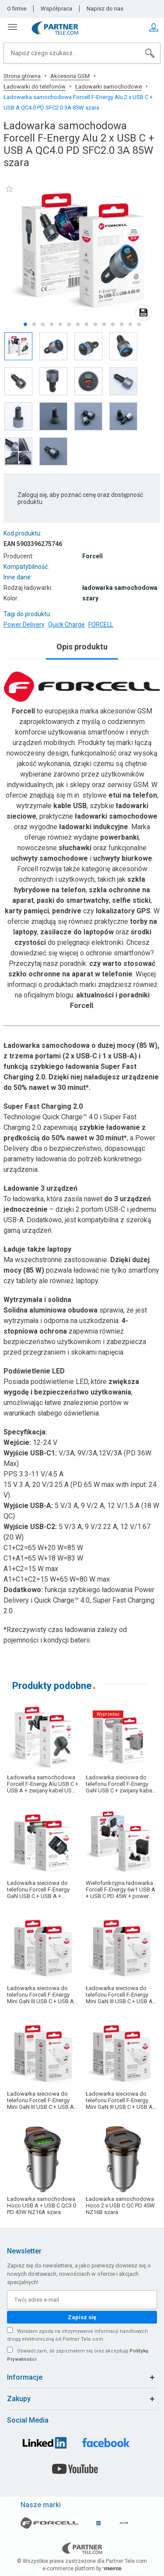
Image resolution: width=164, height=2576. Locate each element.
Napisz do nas (105, 8)
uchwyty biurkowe (122, 858)
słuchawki (75, 848)
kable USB (70, 806)
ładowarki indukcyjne (93, 827)
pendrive (66, 911)
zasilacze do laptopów (77, 932)
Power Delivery (24, 624)
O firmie (16, 8)
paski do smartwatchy (73, 900)
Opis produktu (82, 646)
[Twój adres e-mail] (82, 2299)
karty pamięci (27, 911)
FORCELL (100, 624)
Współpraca (56, 8)
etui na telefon (132, 795)
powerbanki (119, 837)
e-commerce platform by (82, 2568)
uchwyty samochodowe (49, 858)
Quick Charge (66, 624)
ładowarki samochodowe (116, 816)
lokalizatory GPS (123, 911)
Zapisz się (82, 2317)
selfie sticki (131, 900)
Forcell (23, 711)
